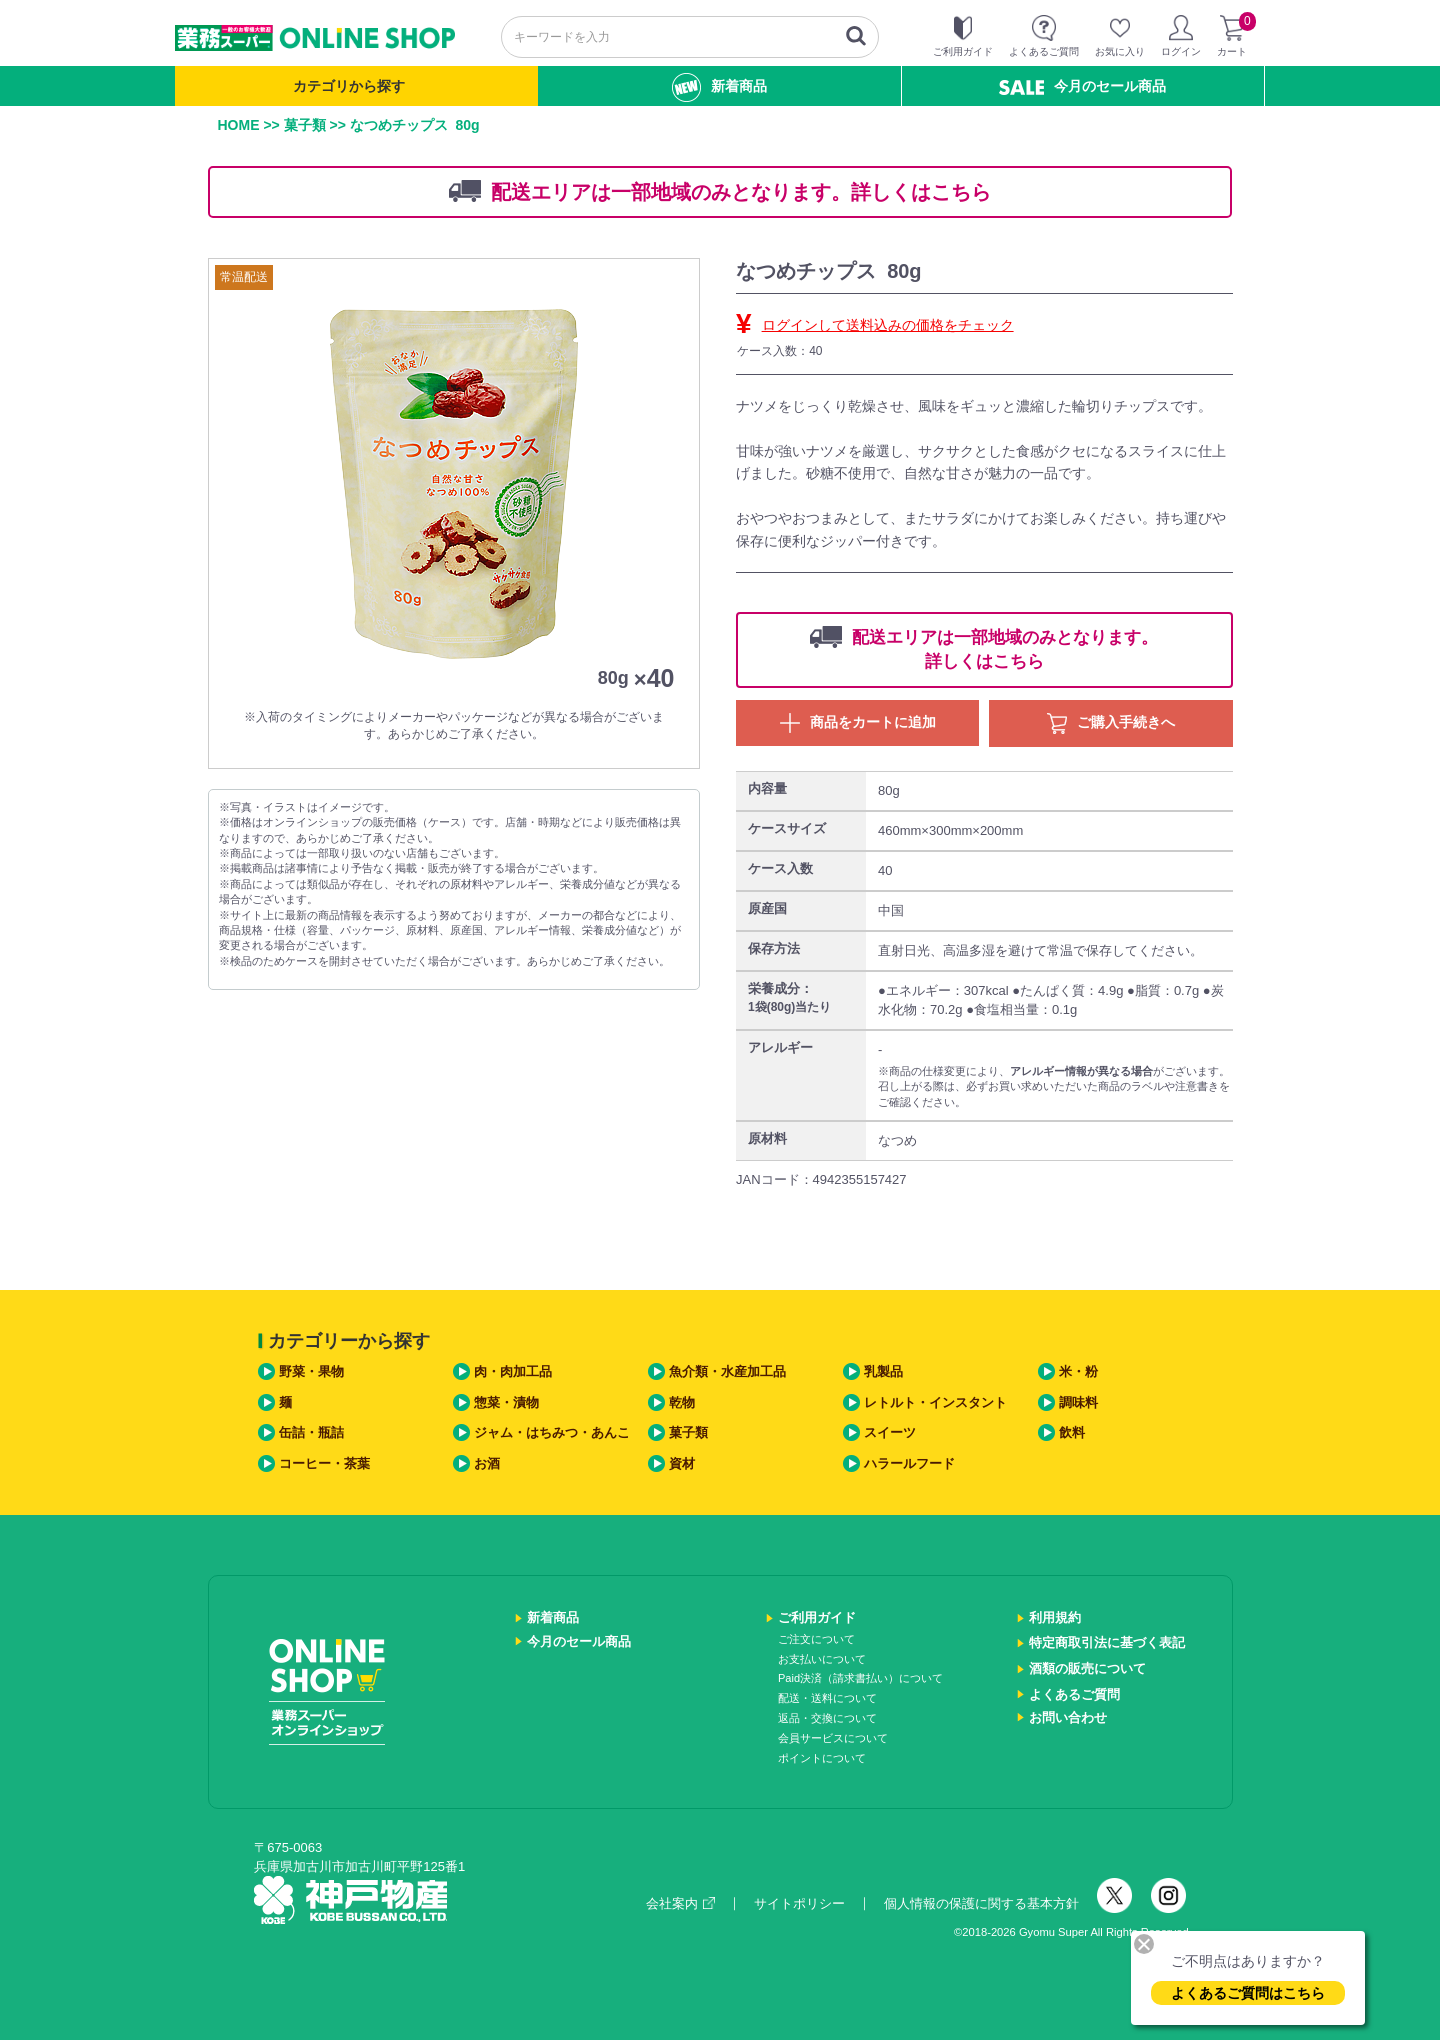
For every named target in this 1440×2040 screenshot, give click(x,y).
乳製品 (883, 1371)
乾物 (682, 1402)
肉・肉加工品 (513, 1371)
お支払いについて (822, 1659)
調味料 (1078, 1402)
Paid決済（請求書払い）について (860, 1678)
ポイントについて (822, 1758)
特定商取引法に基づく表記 (1107, 1642)
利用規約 (1055, 1617)
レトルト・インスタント (935, 1402)
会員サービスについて (833, 1738)
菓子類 (305, 125)
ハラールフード (909, 1463)
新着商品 (719, 87)
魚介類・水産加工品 (727, 1371)
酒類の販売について (1087, 1668)
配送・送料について (827, 1698)
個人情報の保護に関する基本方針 (981, 1903)
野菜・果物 (311, 1371)
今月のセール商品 (1082, 86)
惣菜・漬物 (506, 1402)
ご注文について (816, 1639)
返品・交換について (827, 1718)
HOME (239, 125)
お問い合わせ (1068, 1717)
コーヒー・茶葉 (324, 1463)
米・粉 (1078, 1371)
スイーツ (890, 1432)
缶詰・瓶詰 (311, 1432)
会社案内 (680, 1903)
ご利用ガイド (817, 1617)
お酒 (487, 1463)
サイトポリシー (799, 1903)
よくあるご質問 (1074, 1694)
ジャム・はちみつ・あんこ (552, 1432)
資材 (682, 1463)
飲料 (1072, 1432)
